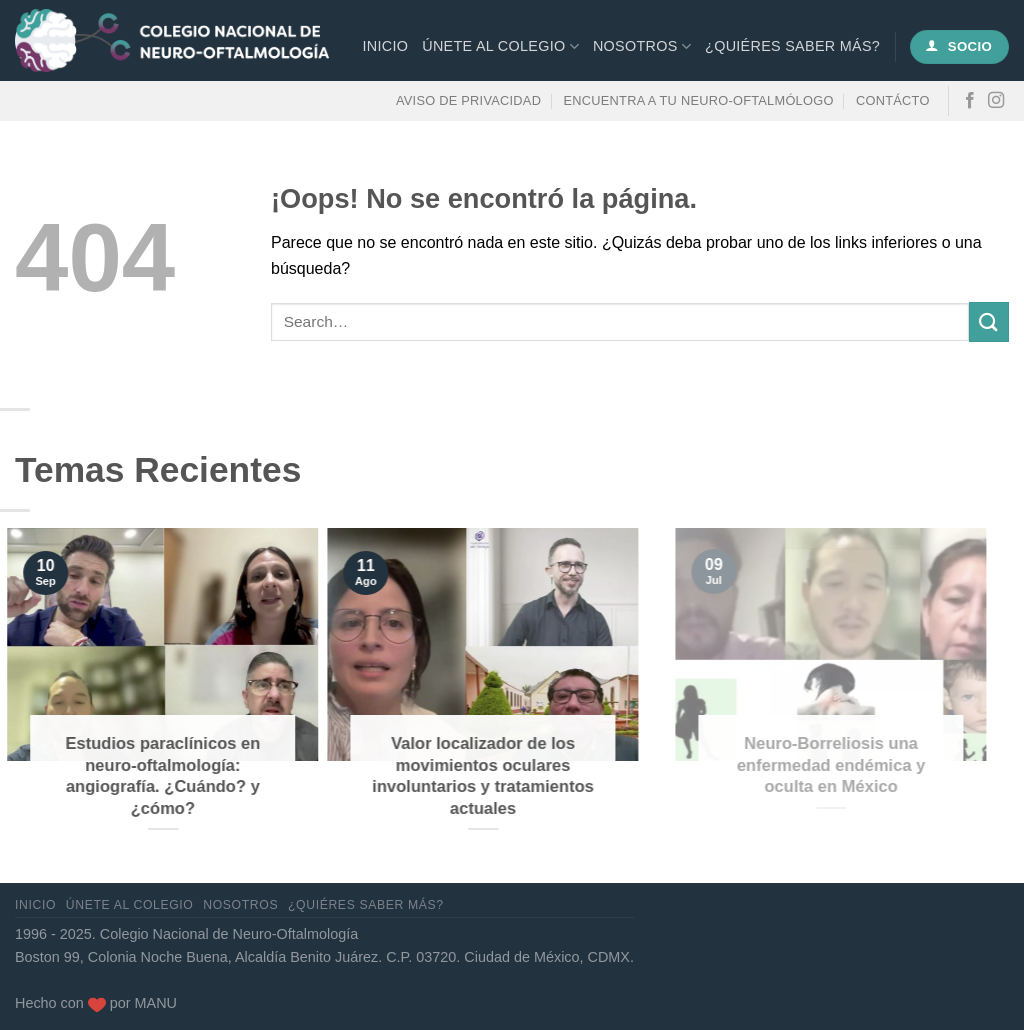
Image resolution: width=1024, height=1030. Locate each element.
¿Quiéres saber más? (792, 46)
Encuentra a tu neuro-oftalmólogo (699, 100)
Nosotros (642, 46)
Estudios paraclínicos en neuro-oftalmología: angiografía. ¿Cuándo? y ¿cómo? (143, 776)
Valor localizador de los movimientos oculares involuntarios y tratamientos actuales (486, 776)
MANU (156, 1003)
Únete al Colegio (500, 46)
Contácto (893, 100)
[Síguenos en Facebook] (970, 101)
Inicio (386, 46)
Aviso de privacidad (468, 100)
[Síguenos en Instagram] (996, 101)
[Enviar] (989, 321)
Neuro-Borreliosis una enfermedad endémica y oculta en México (877, 765)
